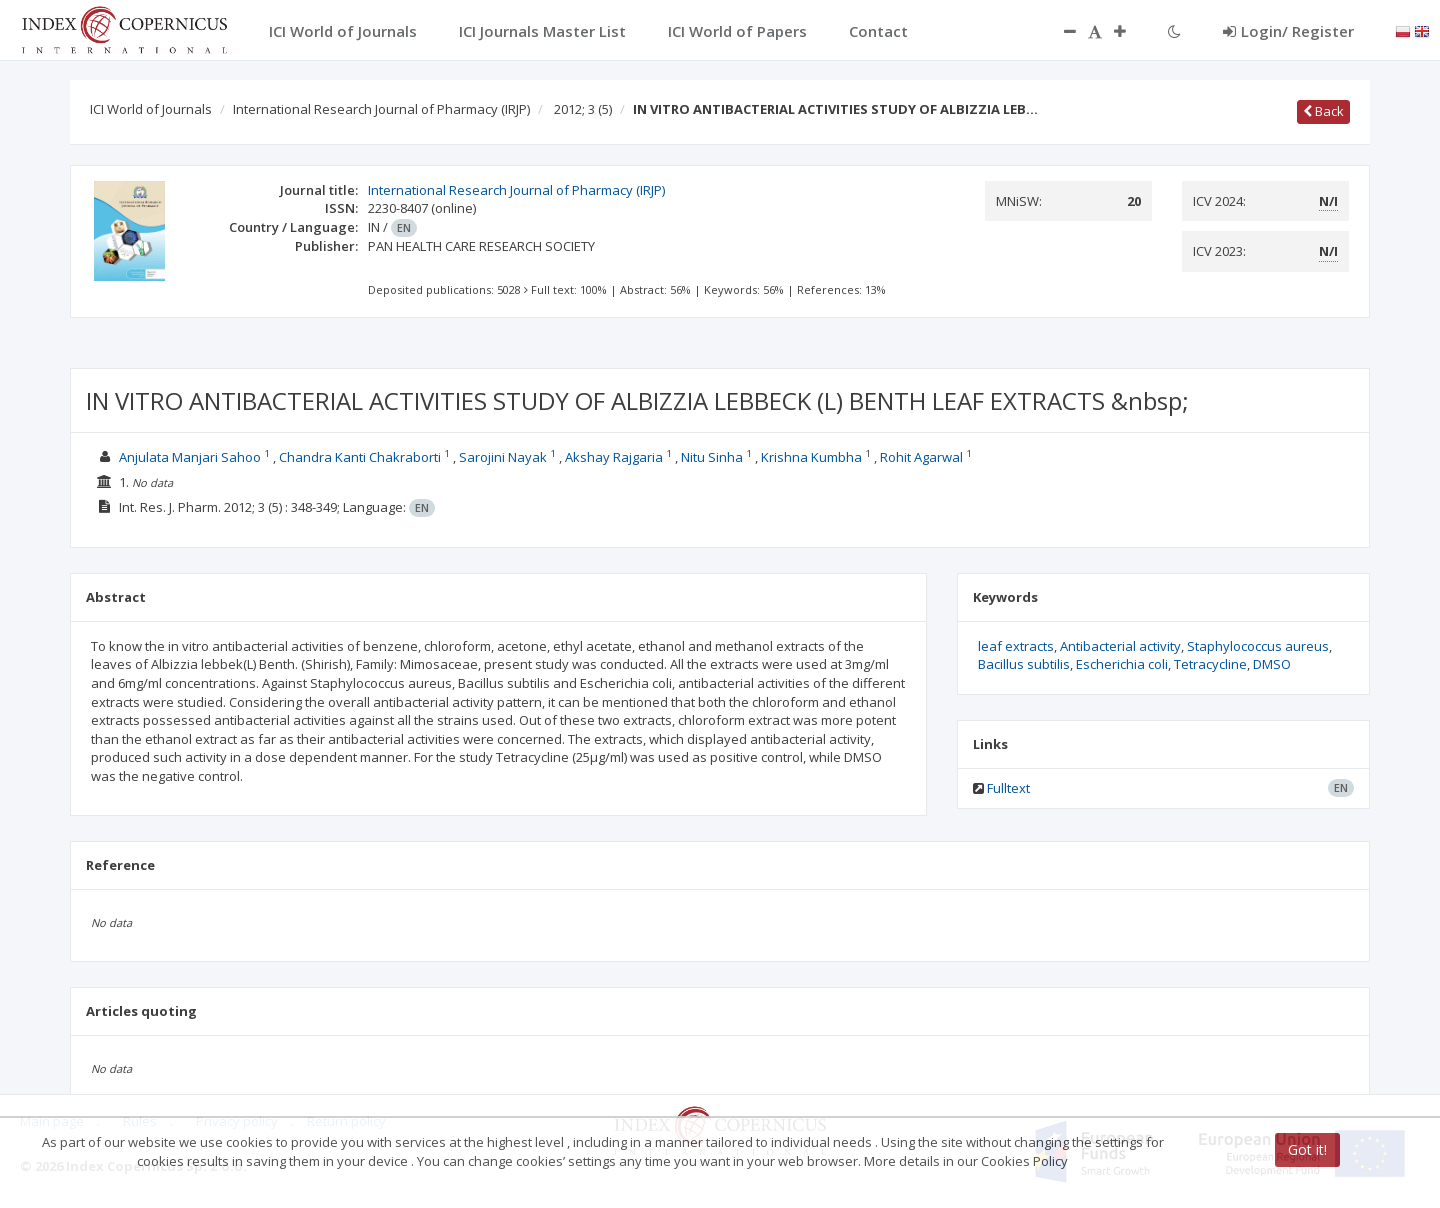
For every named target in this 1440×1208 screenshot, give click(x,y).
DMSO (1272, 664)
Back (1323, 111)
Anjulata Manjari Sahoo (191, 457)
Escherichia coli (1122, 664)
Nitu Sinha (713, 457)
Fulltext (1008, 788)
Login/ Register (1288, 31)
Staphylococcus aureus (1258, 646)
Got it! (1307, 1149)
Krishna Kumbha (813, 457)
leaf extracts (1016, 646)
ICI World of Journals (151, 109)
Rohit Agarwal (923, 457)
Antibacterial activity (1120, 646)
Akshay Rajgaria (615, 457)
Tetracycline (1210, 664)
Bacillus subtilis (1024, 664)
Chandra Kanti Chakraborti (361, 457)
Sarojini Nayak (504, 457)
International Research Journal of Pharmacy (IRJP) (381, 109)
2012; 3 (583, 109)
